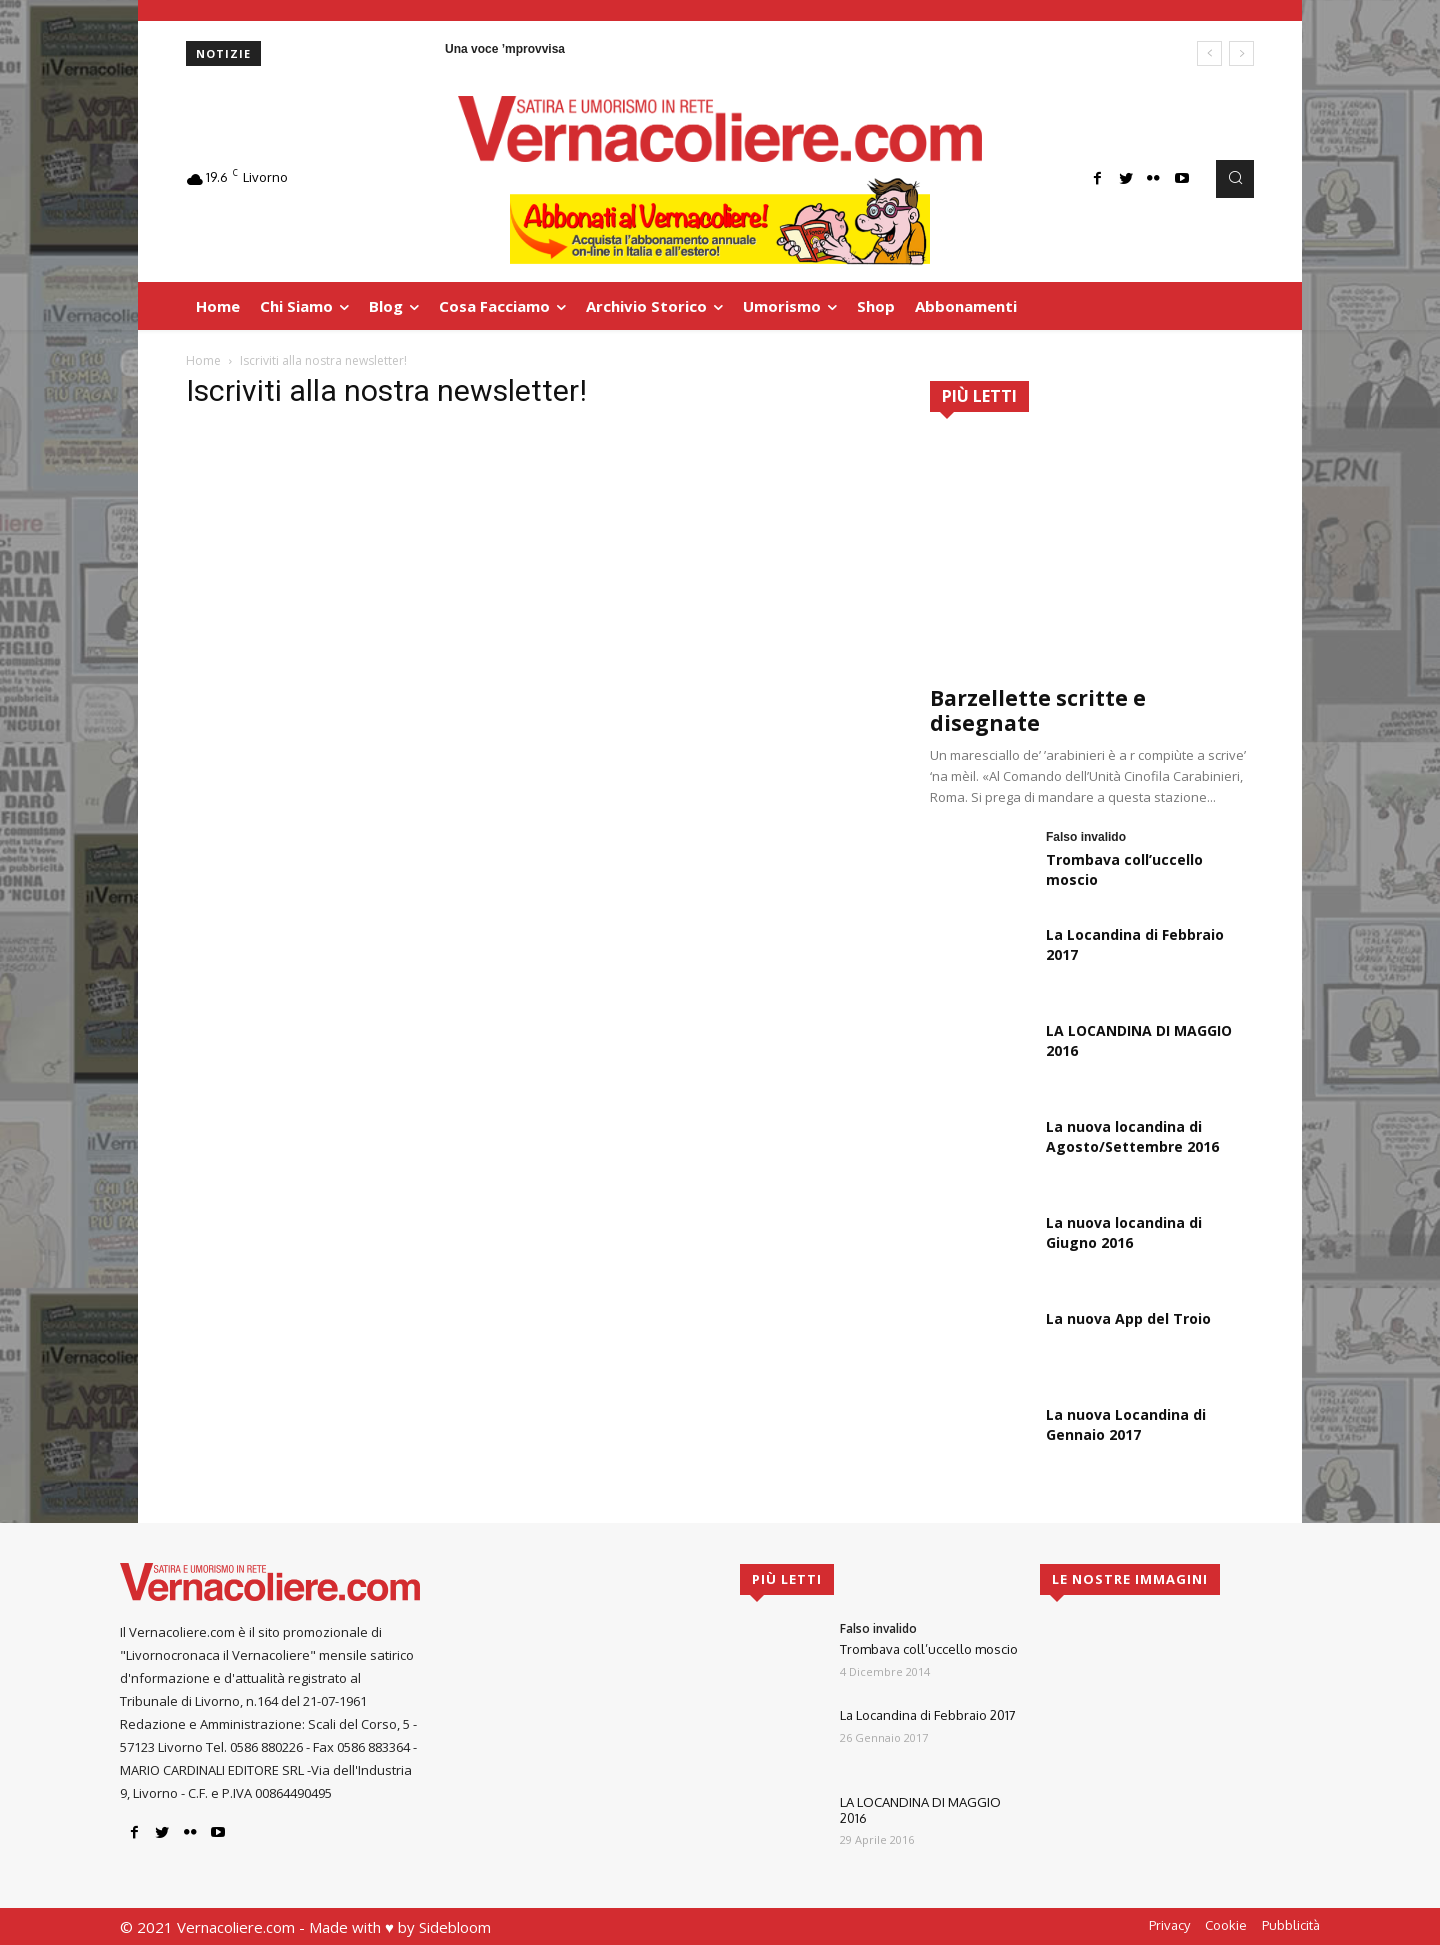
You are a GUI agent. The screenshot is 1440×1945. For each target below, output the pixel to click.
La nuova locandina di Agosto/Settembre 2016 (1132, 1136)
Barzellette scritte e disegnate (1038, 710)
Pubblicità (1291, 1925)
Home (203, 360)
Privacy (1169, 1925)
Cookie (1226, 1925)
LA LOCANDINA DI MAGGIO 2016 (920, 1810)
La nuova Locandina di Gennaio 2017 (1126, 1424)
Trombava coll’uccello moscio (929, 1649)
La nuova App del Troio (1128, 1318)
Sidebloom (455, 1927)
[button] (1235, 179)
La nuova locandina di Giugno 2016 (1124, 1232)
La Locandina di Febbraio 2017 (928, 1715)
